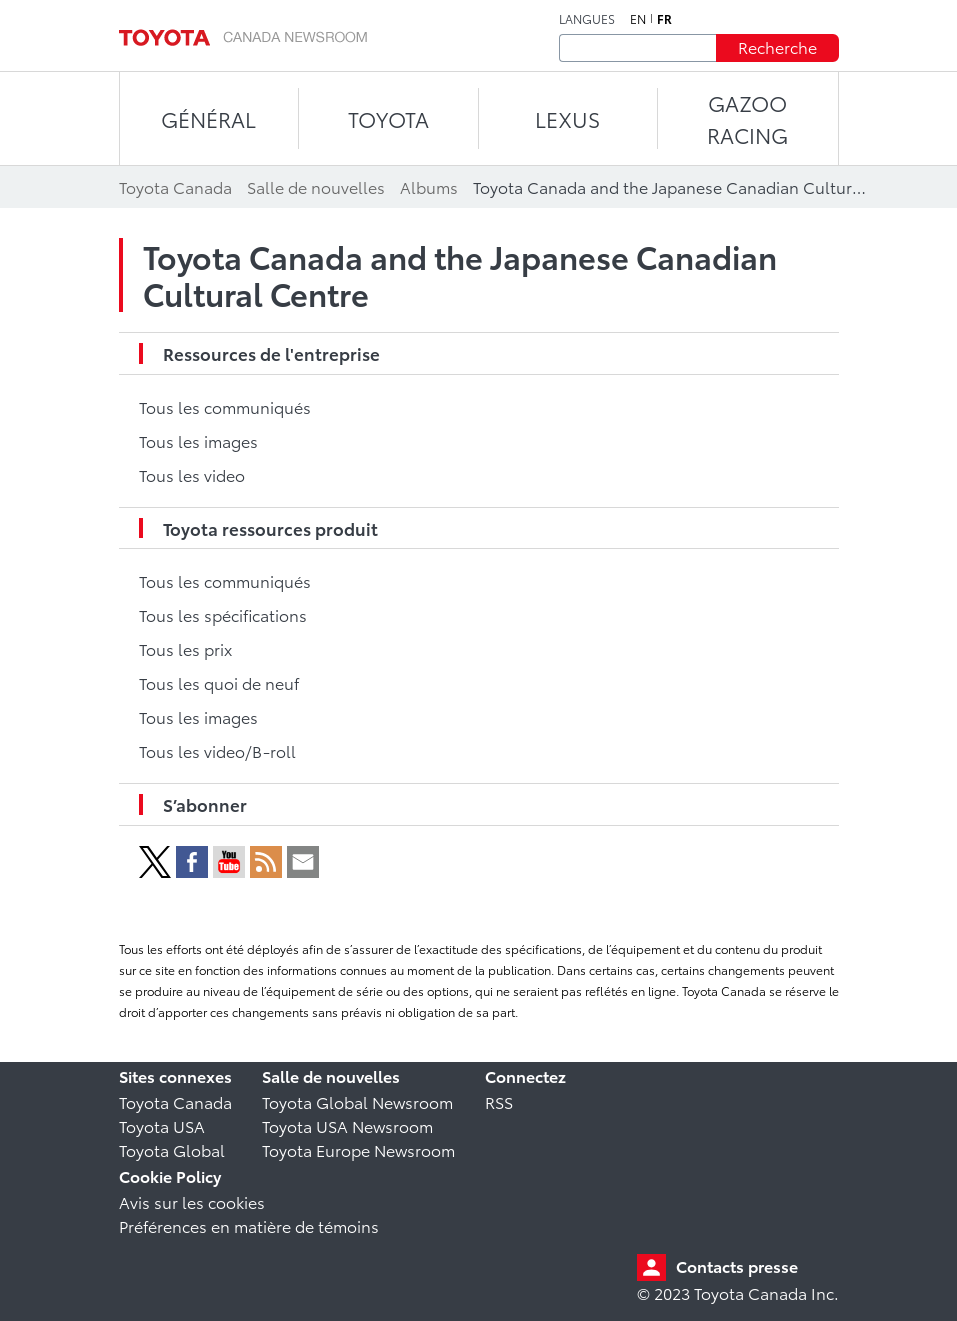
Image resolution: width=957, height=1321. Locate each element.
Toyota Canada (175, 1101)
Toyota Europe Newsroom (358, 1149)
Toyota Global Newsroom (357, 1101)
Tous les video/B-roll (217, 750)
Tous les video (192, 474)
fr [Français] (664, 19)
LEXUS (567, 118)
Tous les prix (185, 648)
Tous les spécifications (223, 614)
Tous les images (198, 440)
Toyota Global (172, 1149)
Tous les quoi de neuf (219, 682)
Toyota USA (162, 1125)
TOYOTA (388, 118)
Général (208, 118)
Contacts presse (737, 1265)
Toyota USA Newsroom (347, 1125)
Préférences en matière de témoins (249, 1225)
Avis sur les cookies (192, 1201)
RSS (499, 1101)
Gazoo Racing (747, 118)
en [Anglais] (638, 19)
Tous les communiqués (225, 406)
